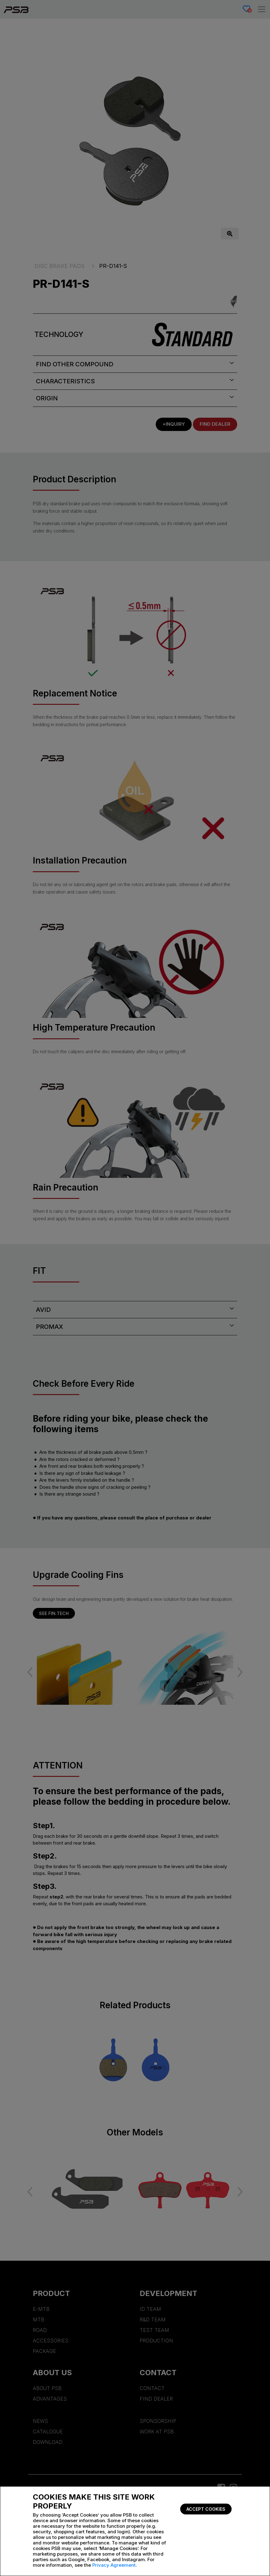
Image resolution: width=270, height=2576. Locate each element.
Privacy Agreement (114, 2565)
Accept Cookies (205, 2509)
